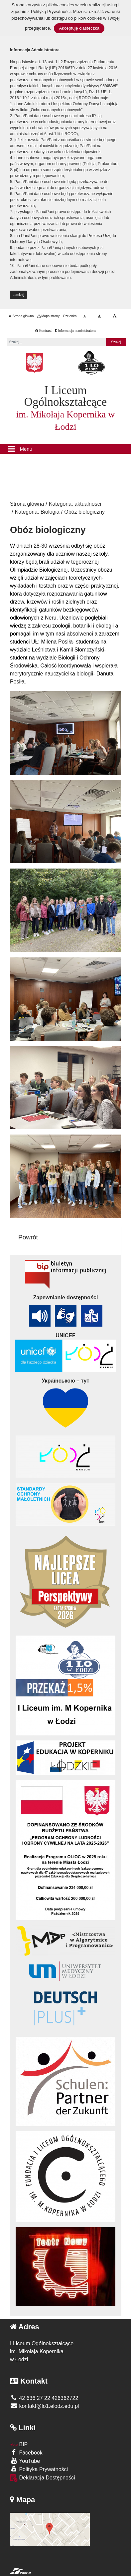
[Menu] (65, 449)
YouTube (25, 2460)
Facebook (26, 2452)
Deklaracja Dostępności (42, 2478)
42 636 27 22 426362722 (44, 2398)
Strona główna (21, 316)
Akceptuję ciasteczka (79, 28)
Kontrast (43, 331)
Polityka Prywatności (39, 2469)
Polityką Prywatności (50, 11)
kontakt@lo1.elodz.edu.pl (44, 2406)
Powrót (28, 1237)
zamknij (18, 295)
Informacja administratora (75, 331)
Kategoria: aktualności (75, 504)
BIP (19, 2444)
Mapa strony (48, 316)
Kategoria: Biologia (37, 512)
